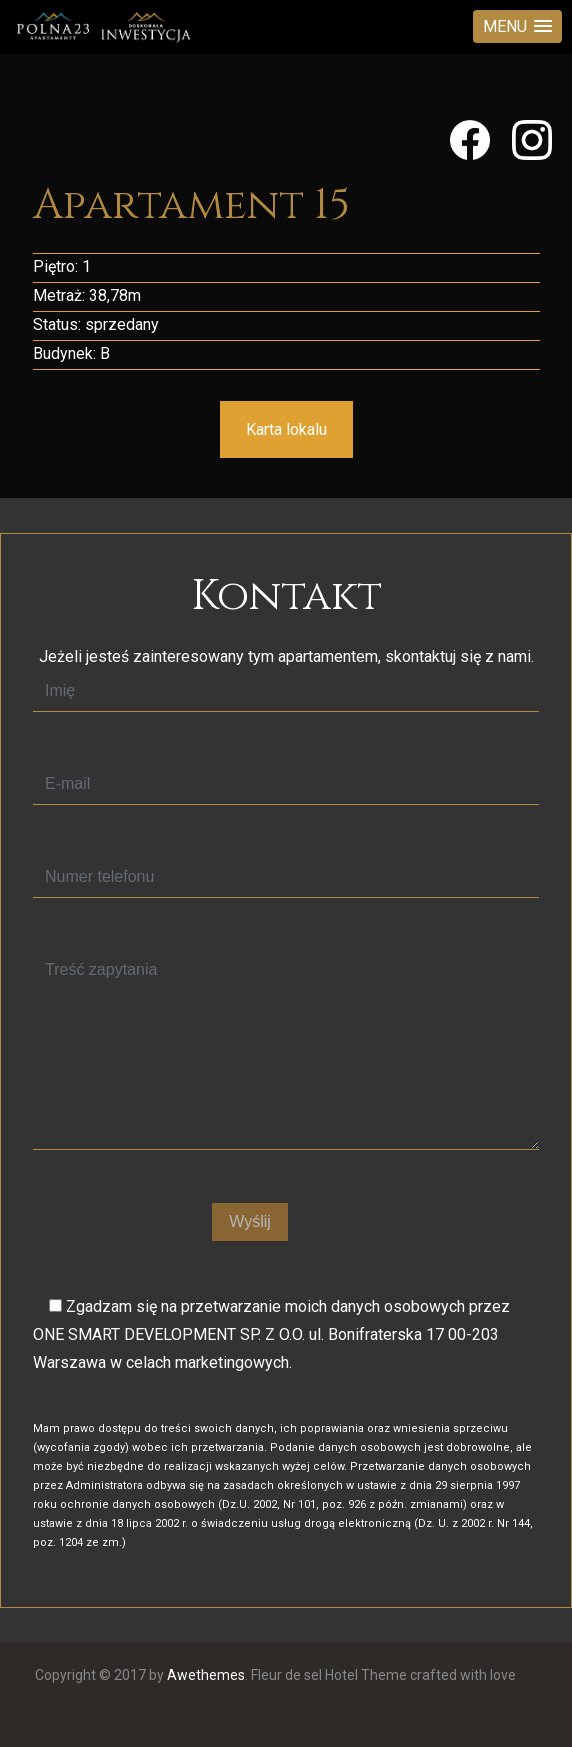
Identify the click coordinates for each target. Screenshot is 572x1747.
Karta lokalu (286, 429)
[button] (517, 26)
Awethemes (206, 1675)
